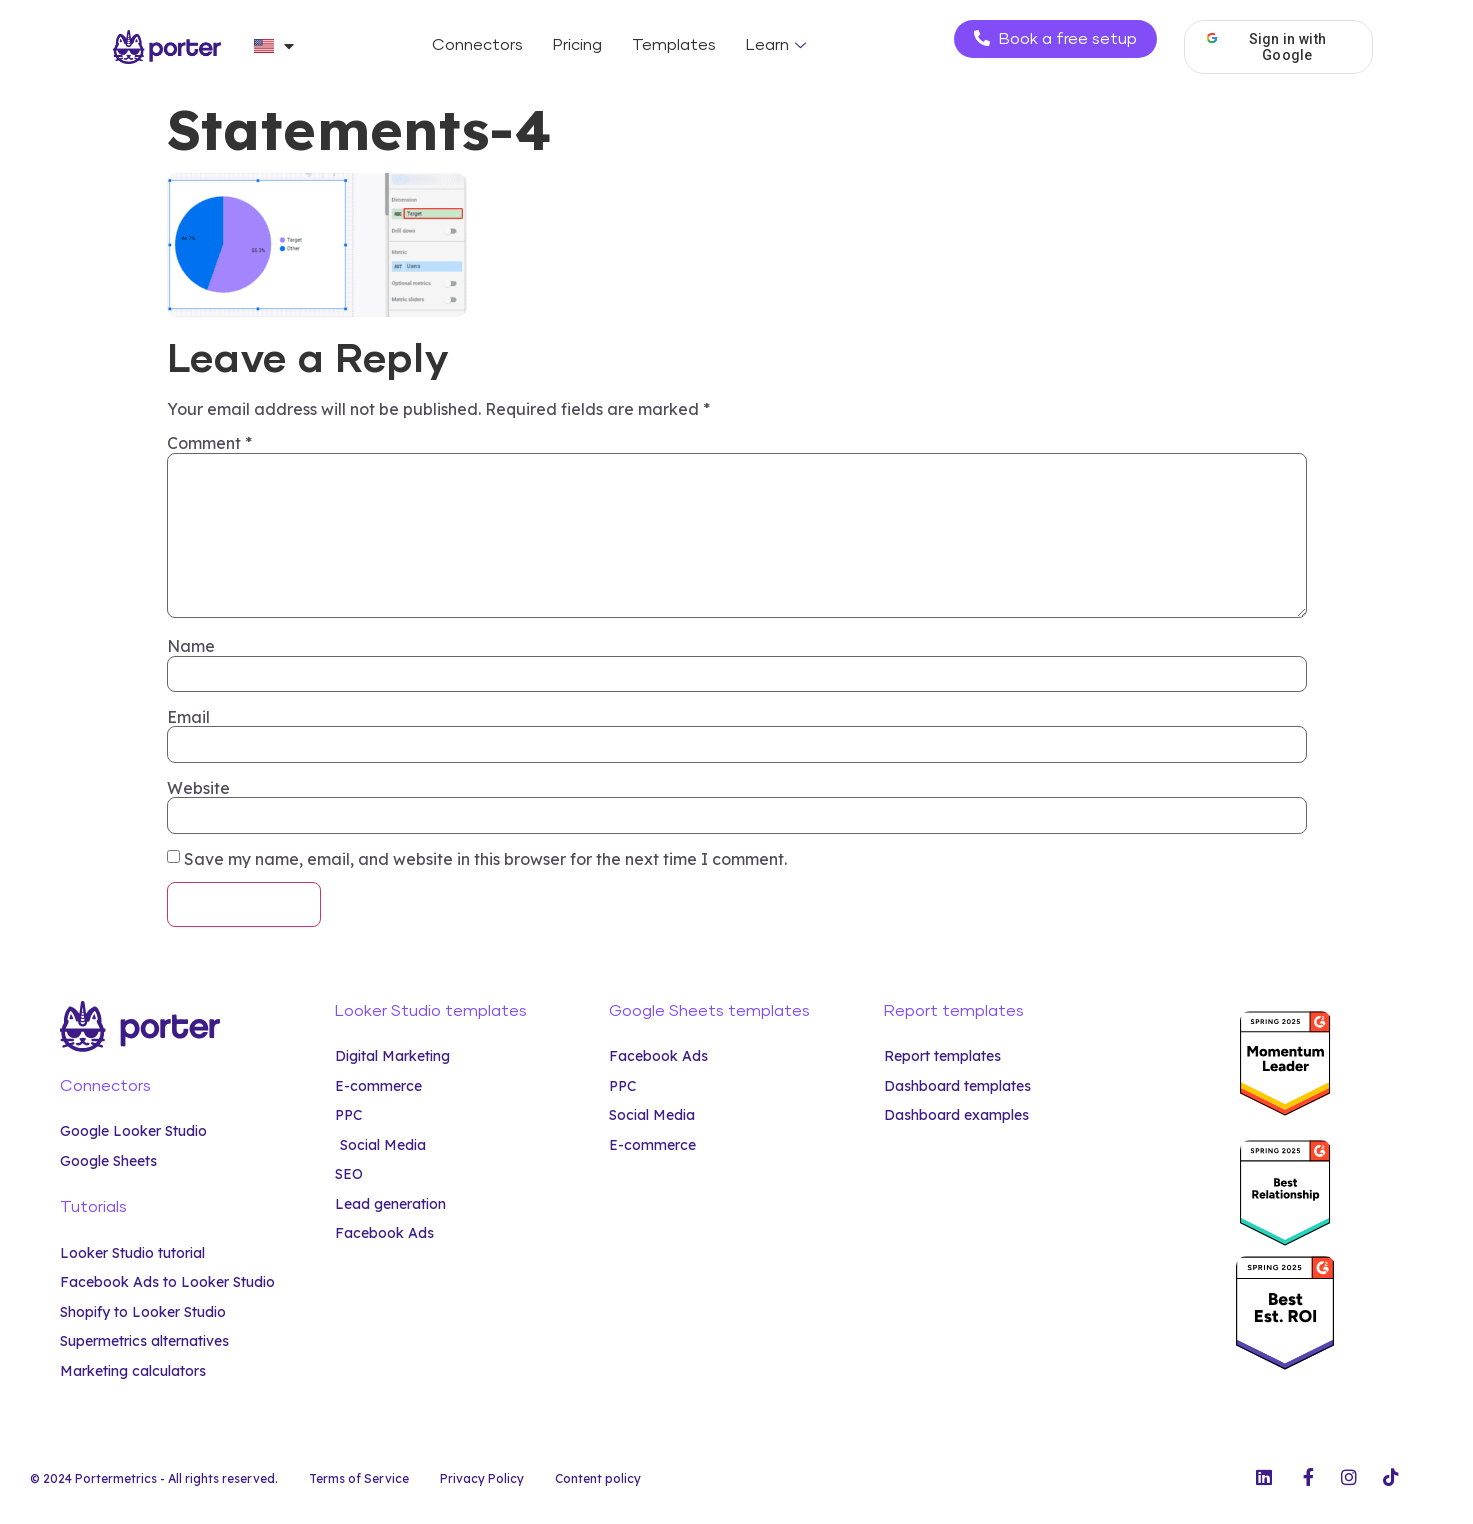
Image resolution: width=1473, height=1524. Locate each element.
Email (188, 717)
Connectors (477, 45)
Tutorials (93, 1207)
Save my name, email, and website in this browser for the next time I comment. (485, 859)
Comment (209, 443)
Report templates (954, 1011)
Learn (778, 45)
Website (198, 788)
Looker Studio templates (431, 1011)
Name (191, 646)
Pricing (577, 45)
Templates (674, 45)
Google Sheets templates (709, 1011)
